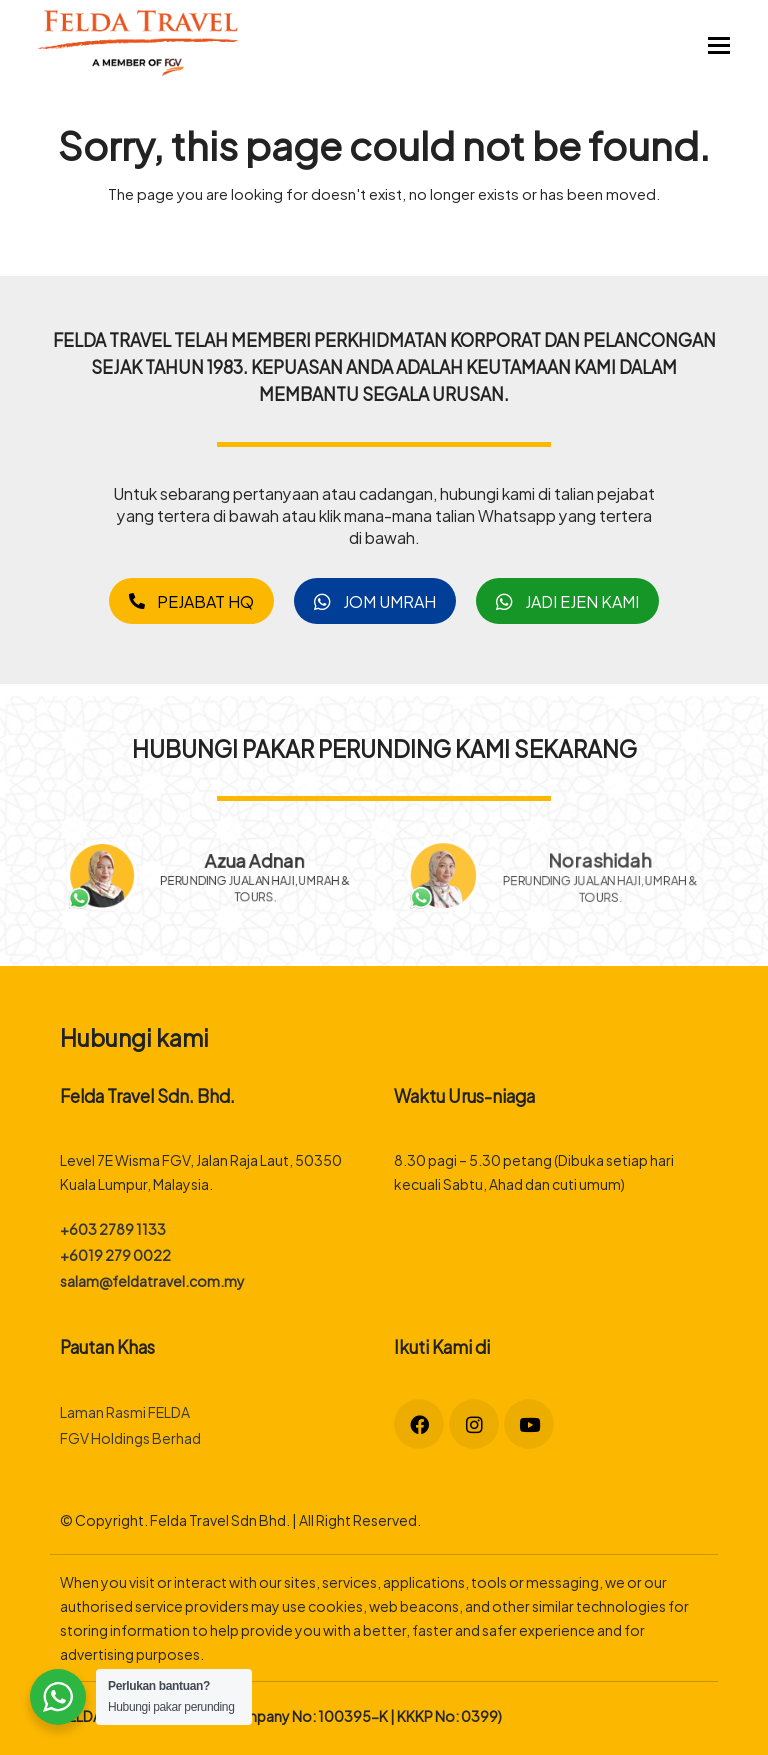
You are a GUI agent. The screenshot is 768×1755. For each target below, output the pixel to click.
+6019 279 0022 (115, 1254)
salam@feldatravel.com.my (152, 1280)
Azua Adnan (263, 856)
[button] (719, 43)
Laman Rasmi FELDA (125, 1411)
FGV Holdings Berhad (130, 1437)
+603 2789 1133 (113, 1228)
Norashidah (599, 859)
